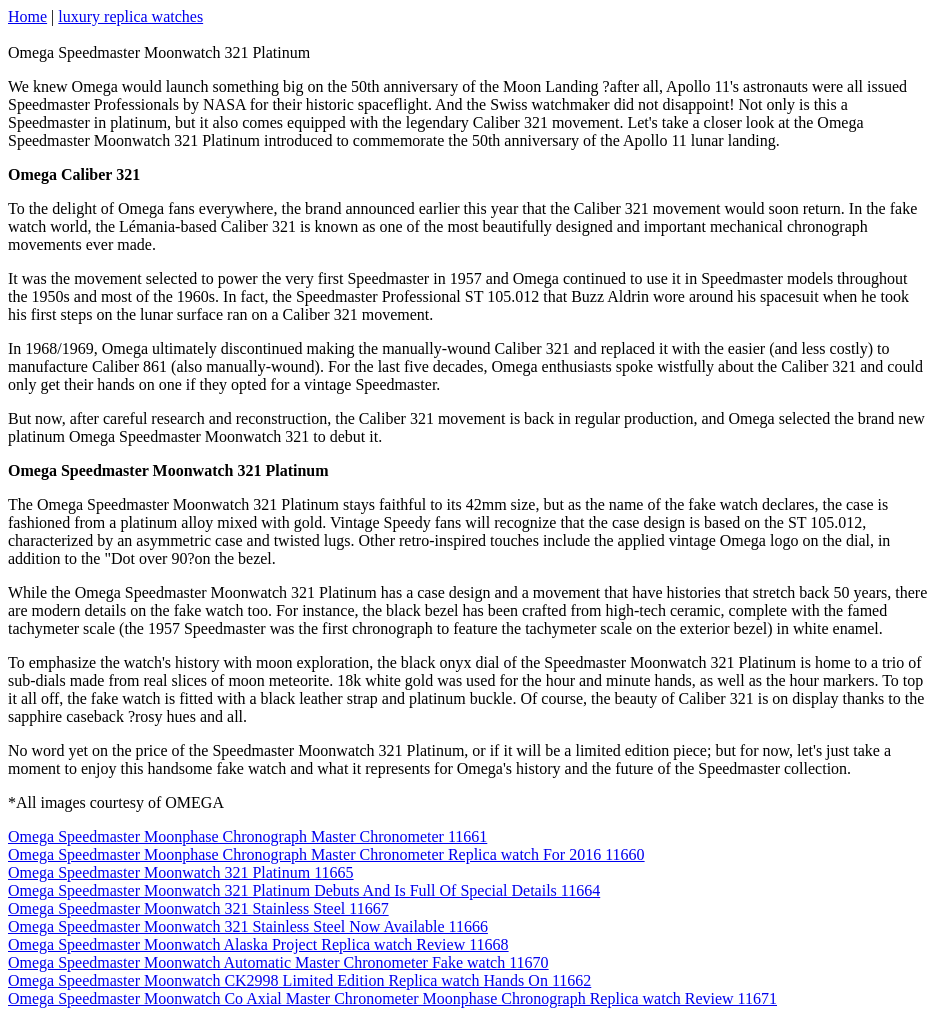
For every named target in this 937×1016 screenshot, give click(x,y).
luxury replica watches (130, 16)
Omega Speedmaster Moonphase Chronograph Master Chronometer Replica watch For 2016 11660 (326, 854)
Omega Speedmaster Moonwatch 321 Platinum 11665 (181, 872)
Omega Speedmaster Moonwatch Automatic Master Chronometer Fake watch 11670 (278, 962)
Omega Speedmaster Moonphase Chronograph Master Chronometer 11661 (247, 836)
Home (27, 16)
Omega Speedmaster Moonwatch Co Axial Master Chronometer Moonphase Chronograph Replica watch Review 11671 (392, 998)
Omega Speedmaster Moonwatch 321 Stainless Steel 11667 (198, 908)
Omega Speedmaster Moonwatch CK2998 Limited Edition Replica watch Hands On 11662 (299, 980)
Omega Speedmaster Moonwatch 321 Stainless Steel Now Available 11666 (248, 926)
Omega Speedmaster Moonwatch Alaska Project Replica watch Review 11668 (258, 944)
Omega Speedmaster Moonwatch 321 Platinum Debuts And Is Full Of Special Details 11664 (304, 890)
